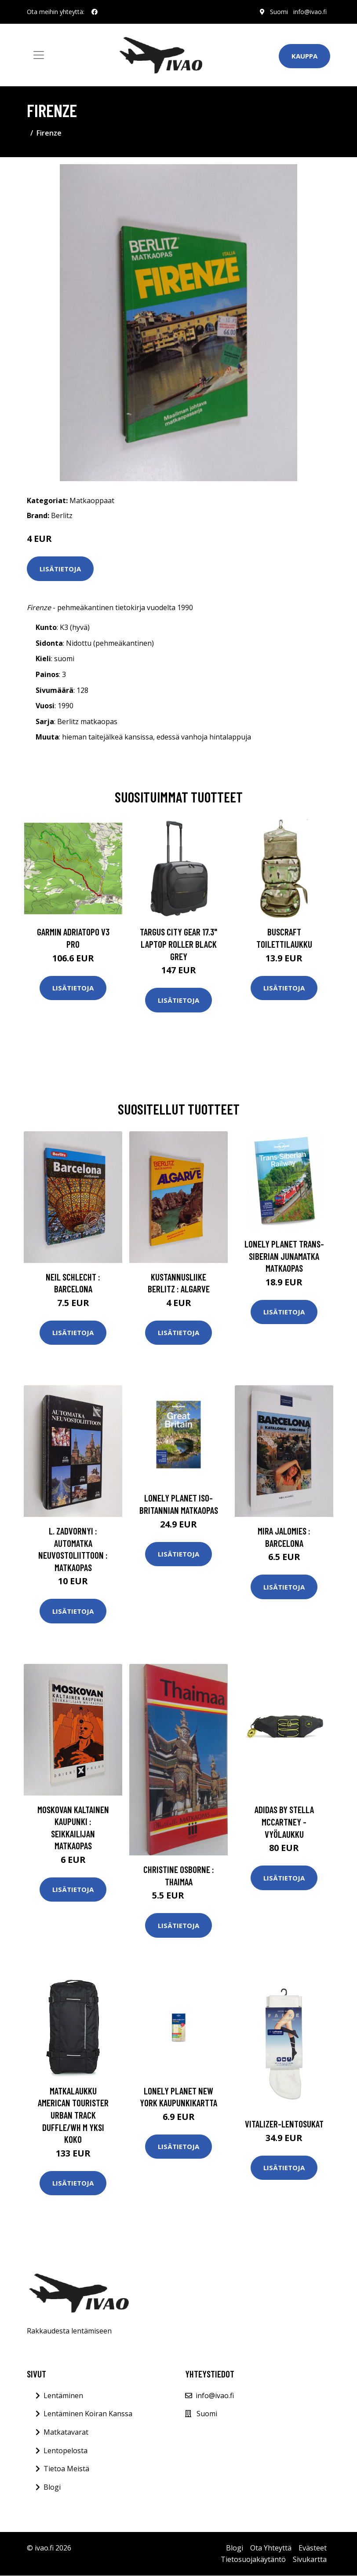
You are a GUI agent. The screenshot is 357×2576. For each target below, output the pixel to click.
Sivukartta (310, 2559)
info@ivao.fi (310, 11)
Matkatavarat (66, 2432)
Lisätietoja (60, 568)
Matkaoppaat (91, 500)
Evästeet (313, 2548)
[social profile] (94, 12)
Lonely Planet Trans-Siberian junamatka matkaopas (284, 1255)
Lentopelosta (65, 2450)
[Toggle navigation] (39, 55)
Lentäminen (63, 2395)
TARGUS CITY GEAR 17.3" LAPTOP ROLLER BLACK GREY (178, 943)
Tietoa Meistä (66, 2468)
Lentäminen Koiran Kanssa (88, 2413)
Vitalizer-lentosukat (284, 2123)
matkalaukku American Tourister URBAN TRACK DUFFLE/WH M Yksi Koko (73, 2115)
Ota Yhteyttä (270, 2548)
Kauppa (304, 56)
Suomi (279, 11)
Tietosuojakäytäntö (253, 2559)
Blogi (52, 2487)
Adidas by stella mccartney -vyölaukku (284, 1821)
